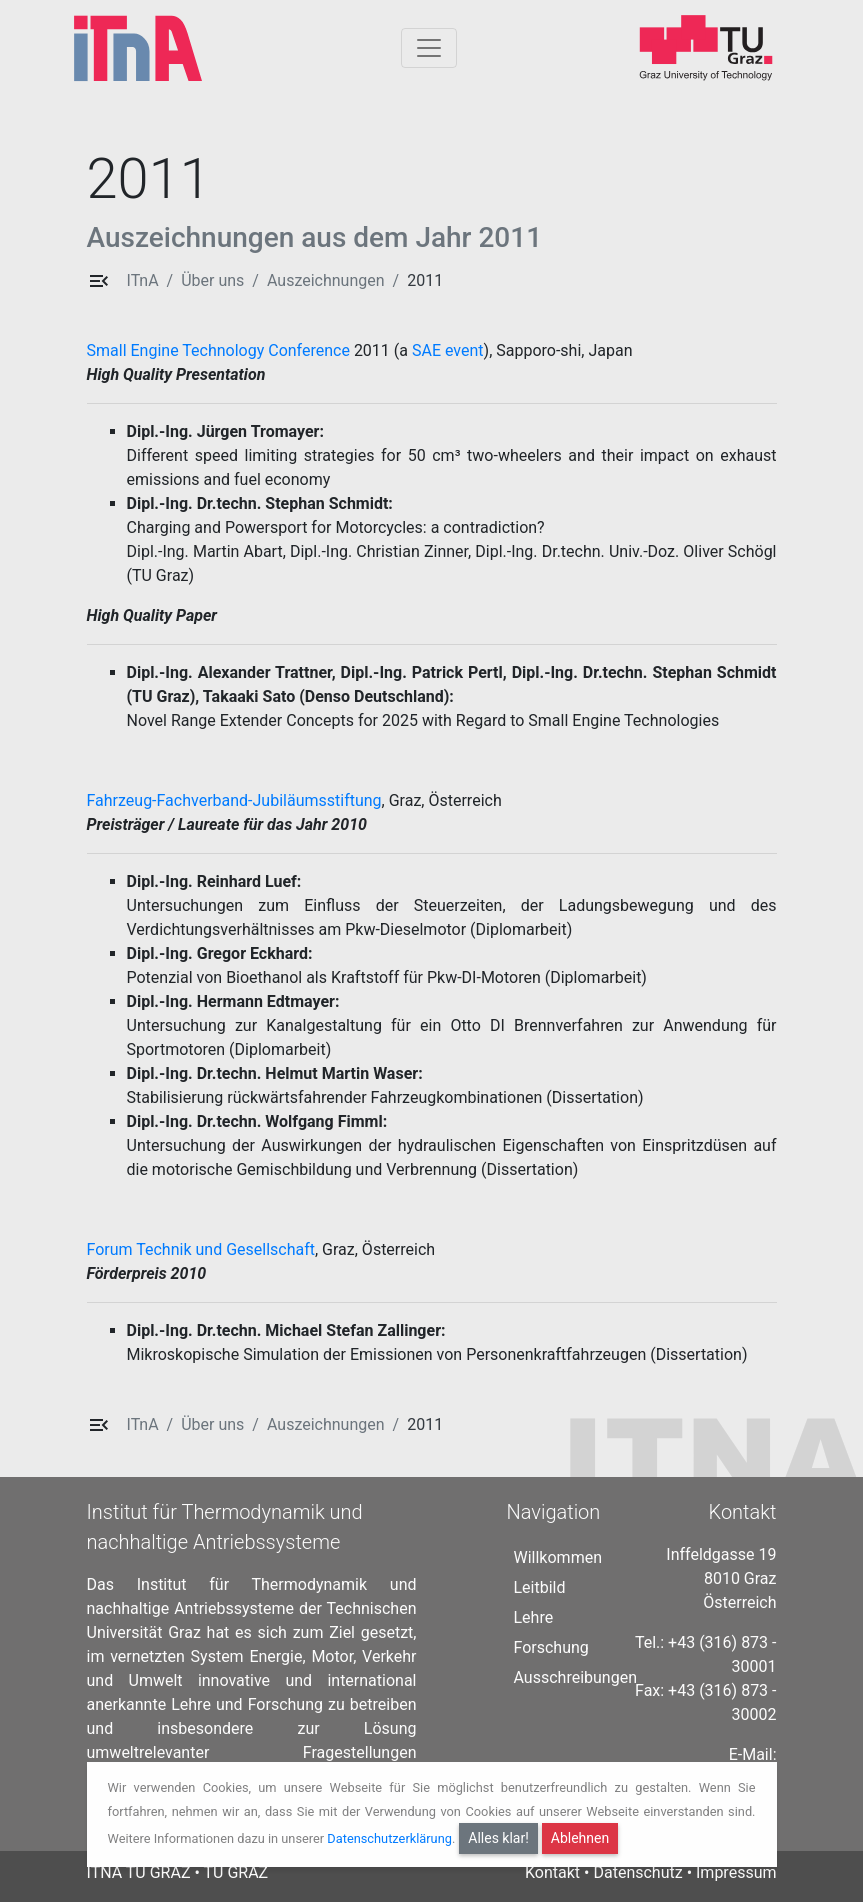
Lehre (534, 1617)
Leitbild (540, 1587)
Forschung (551, 1647)
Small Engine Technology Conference (218, 350)
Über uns (212, 280)
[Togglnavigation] (429, 48)
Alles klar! (498, 1838)
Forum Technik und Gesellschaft (201, 1249)
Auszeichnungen (326, 280)
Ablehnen (580, 1838)
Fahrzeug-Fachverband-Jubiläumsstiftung (234, 800)
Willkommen (558, 1557)
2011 (425, 280)
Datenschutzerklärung (389, 1838)
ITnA (143, 280)
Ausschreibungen (575, 1677)
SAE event (448, 350)
